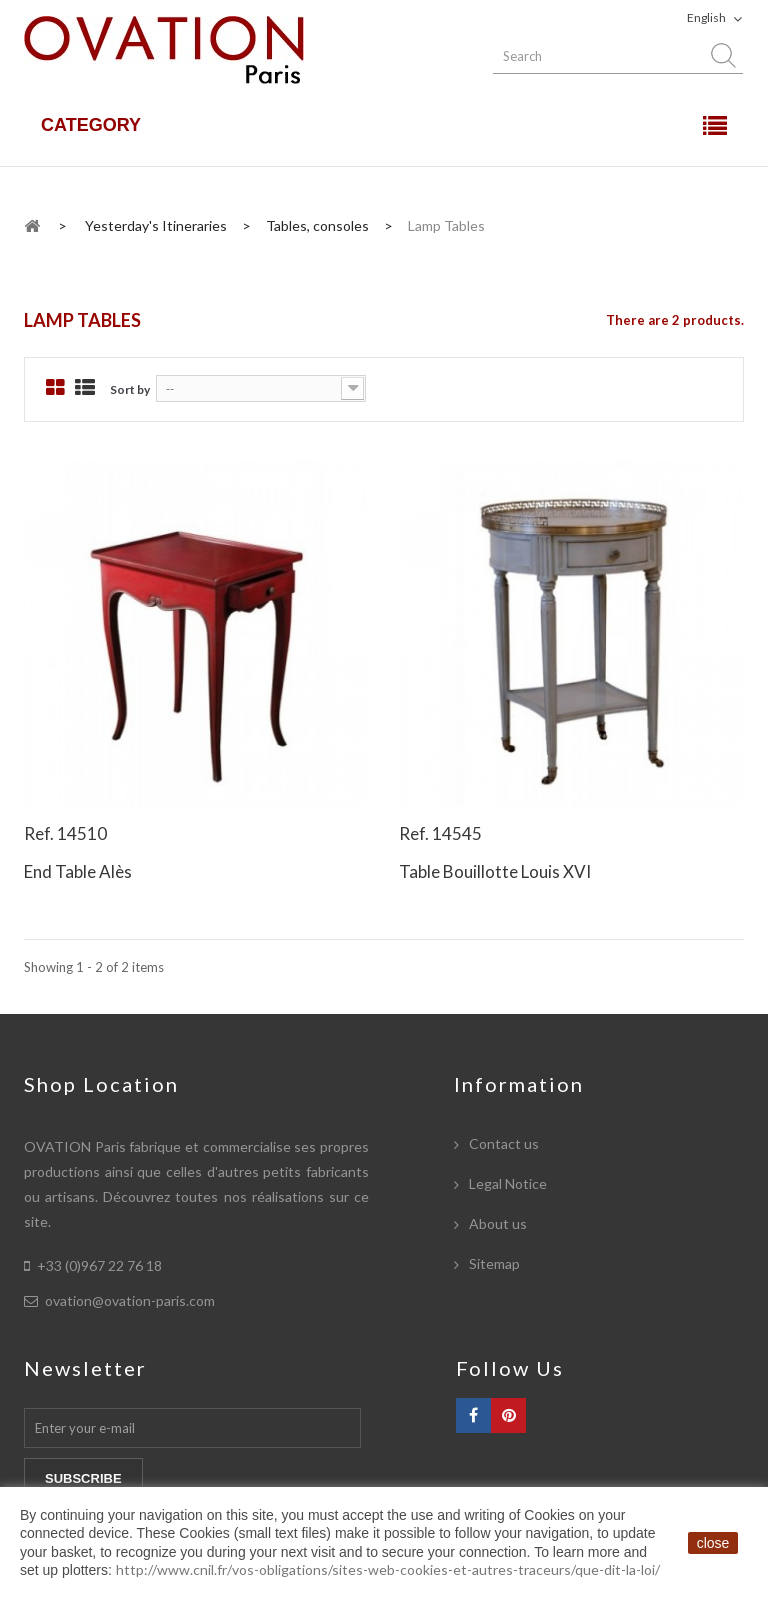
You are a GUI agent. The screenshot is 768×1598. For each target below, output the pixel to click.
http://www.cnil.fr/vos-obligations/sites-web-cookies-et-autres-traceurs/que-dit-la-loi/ (388, 1569)
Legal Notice (506, 1183)
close (713, 1543)
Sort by (130, 389)
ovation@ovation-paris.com (130, 1300)
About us (496, 1223)
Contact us (502, 1143)
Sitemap (493, 1263)
